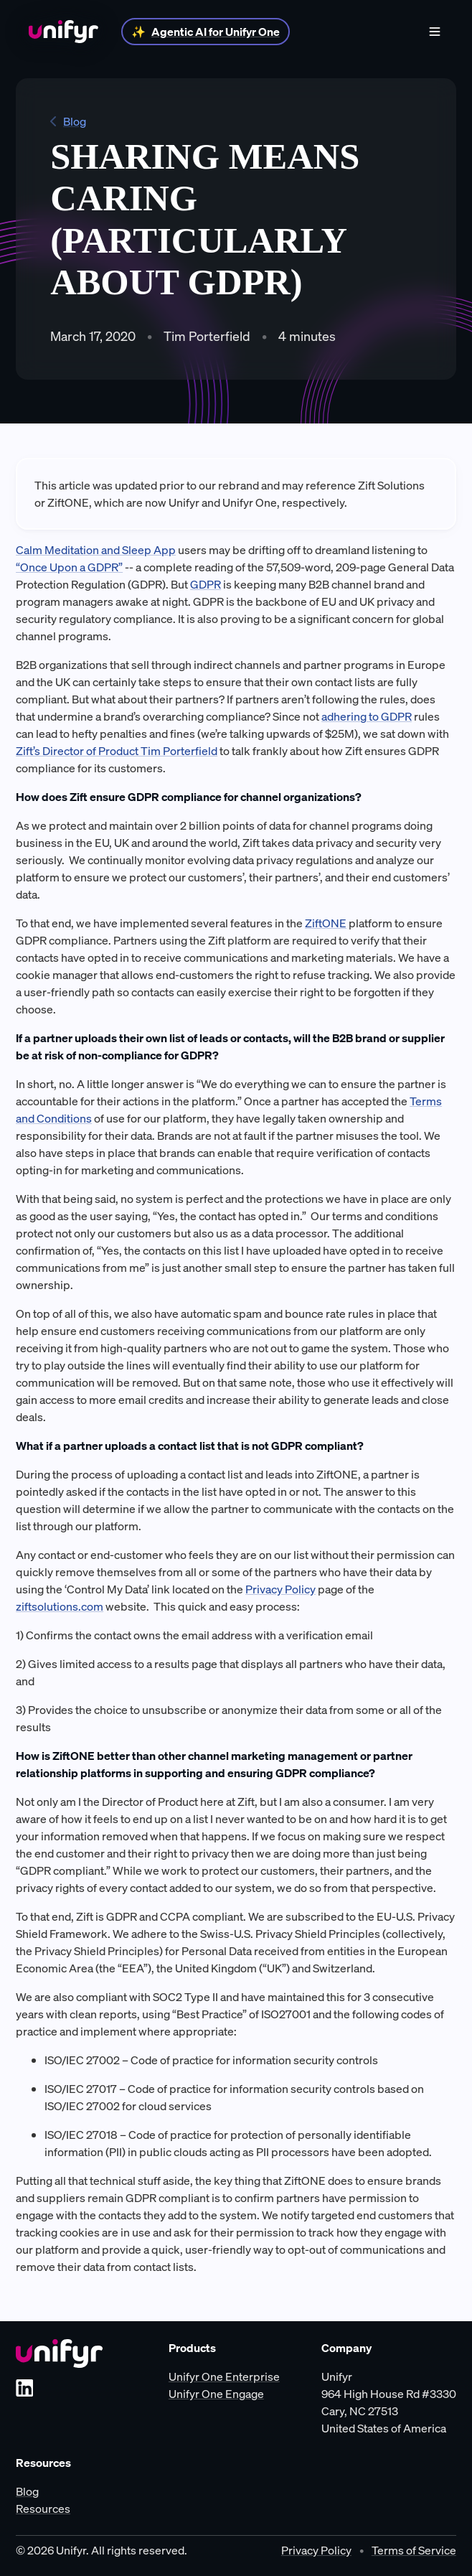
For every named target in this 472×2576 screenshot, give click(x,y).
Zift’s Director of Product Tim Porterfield (116, 751)
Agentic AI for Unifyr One (215, 31)
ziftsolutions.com (59, 1606)
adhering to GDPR (366, 716)
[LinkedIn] (24, 2388)
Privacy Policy (280, 1589)
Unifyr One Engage (216, 2394)
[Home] (63, 31)
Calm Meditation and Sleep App (96, 550)
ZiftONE (325, 923)
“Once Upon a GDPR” (69, 567)
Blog (68, 121)
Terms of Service (414, 2550)
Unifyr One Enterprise (224, 2376)
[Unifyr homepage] (59, 2353)
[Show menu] (435, 31)
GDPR (205, 584)
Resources (43, 2508)
